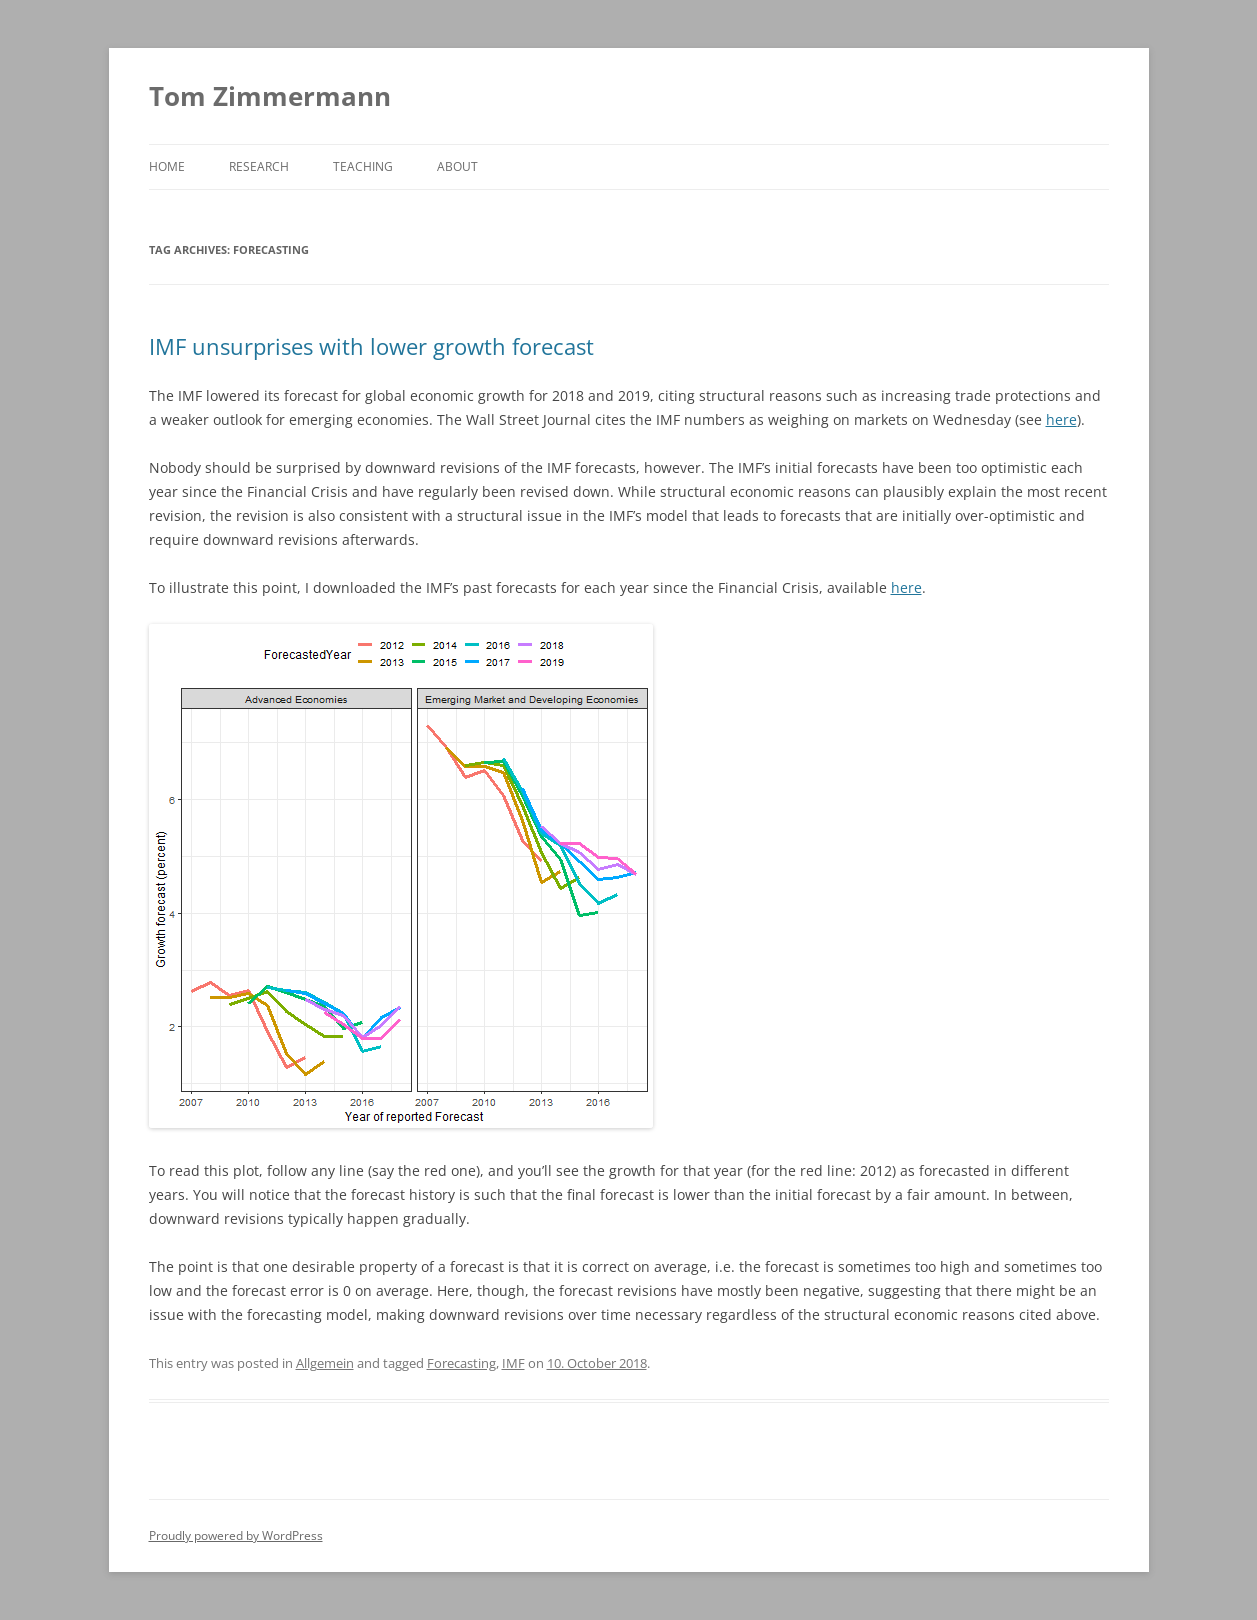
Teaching (363, 166)
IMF (513, 1363)
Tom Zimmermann (270, 96)
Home (167, 166)
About (457, 166)
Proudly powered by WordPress (236, 1535)
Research (259, 166)
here (1061, 419)
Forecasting (461, 1363)
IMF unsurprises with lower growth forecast (371, 346)
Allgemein (325, 1363)
